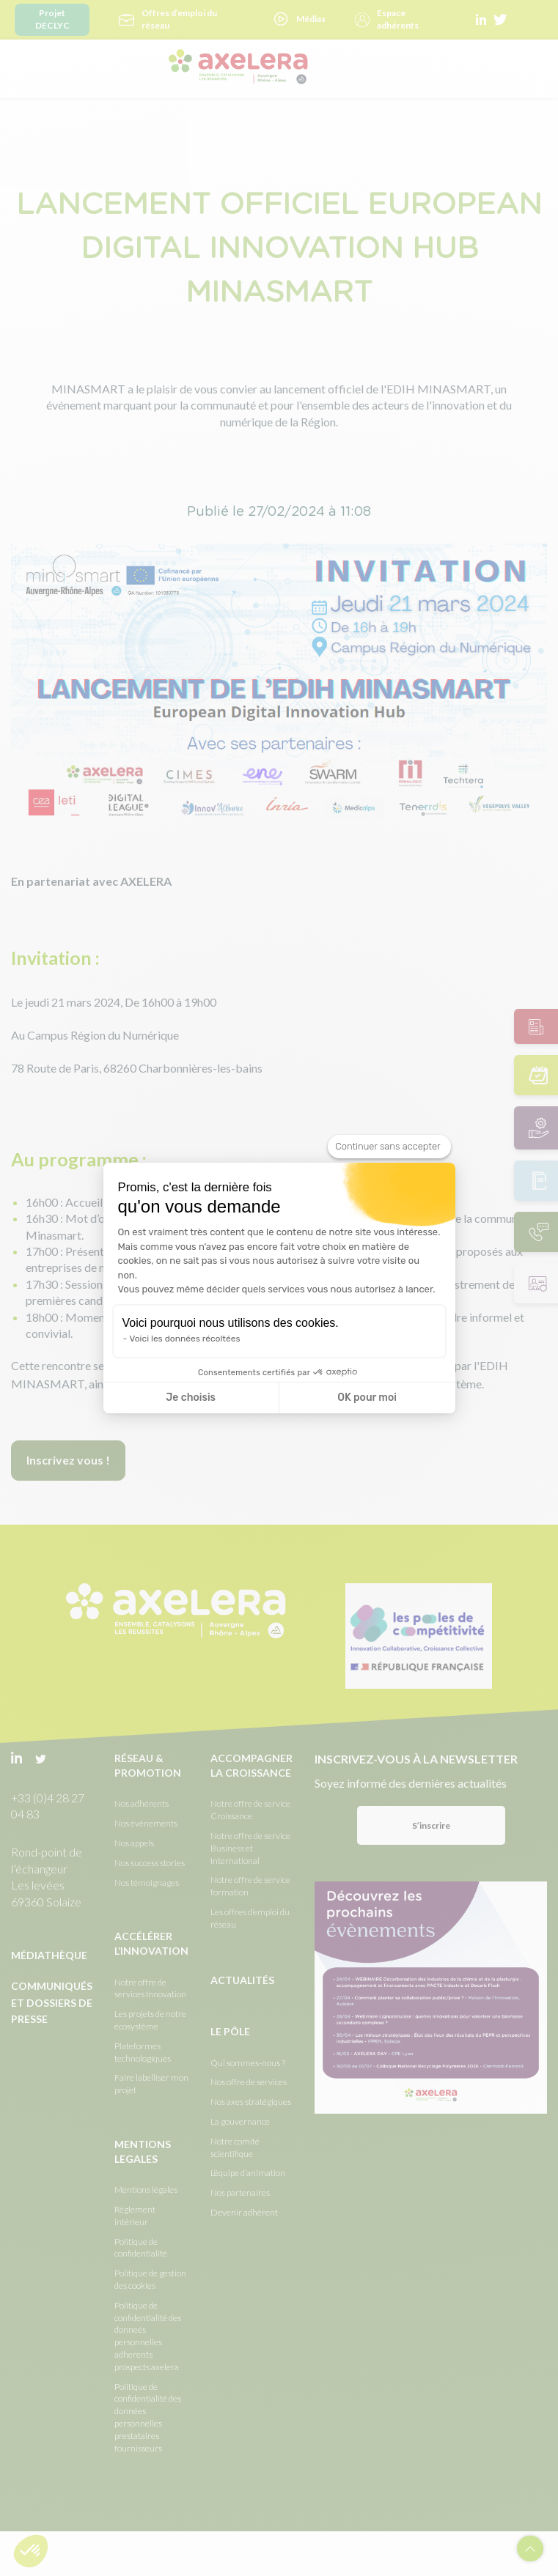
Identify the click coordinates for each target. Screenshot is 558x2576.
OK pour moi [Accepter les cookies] (367, 1397)
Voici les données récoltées (185, 1338)
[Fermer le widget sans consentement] (389, 1146)
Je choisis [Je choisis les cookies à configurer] (191, 1397)
